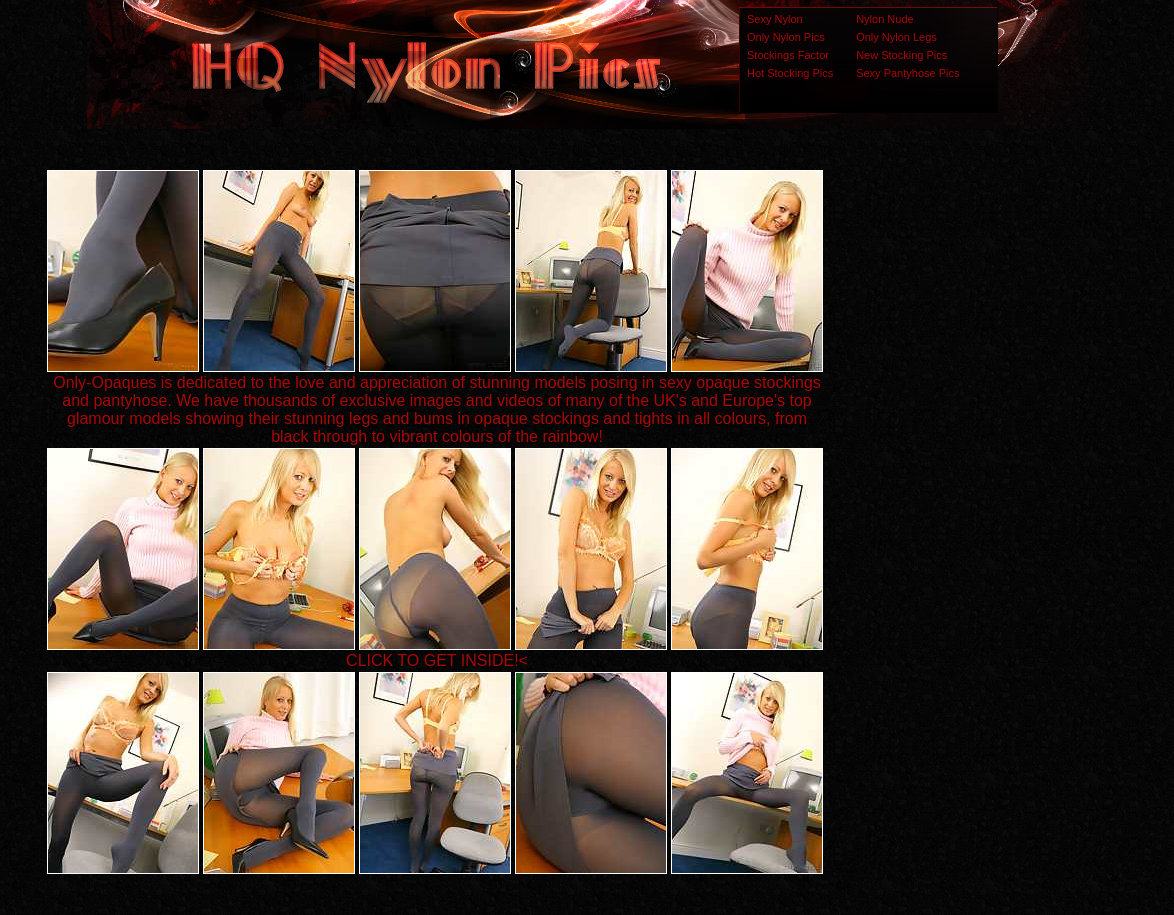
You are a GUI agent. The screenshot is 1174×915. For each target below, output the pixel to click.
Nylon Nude (884, 19)
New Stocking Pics (901, 55)
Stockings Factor (788, 55)
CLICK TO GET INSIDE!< (437, 660)
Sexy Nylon (775, 19)
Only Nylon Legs (896, 37)
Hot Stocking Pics (790, 73)
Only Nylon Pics (786, 37)
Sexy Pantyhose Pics (907, 73)
